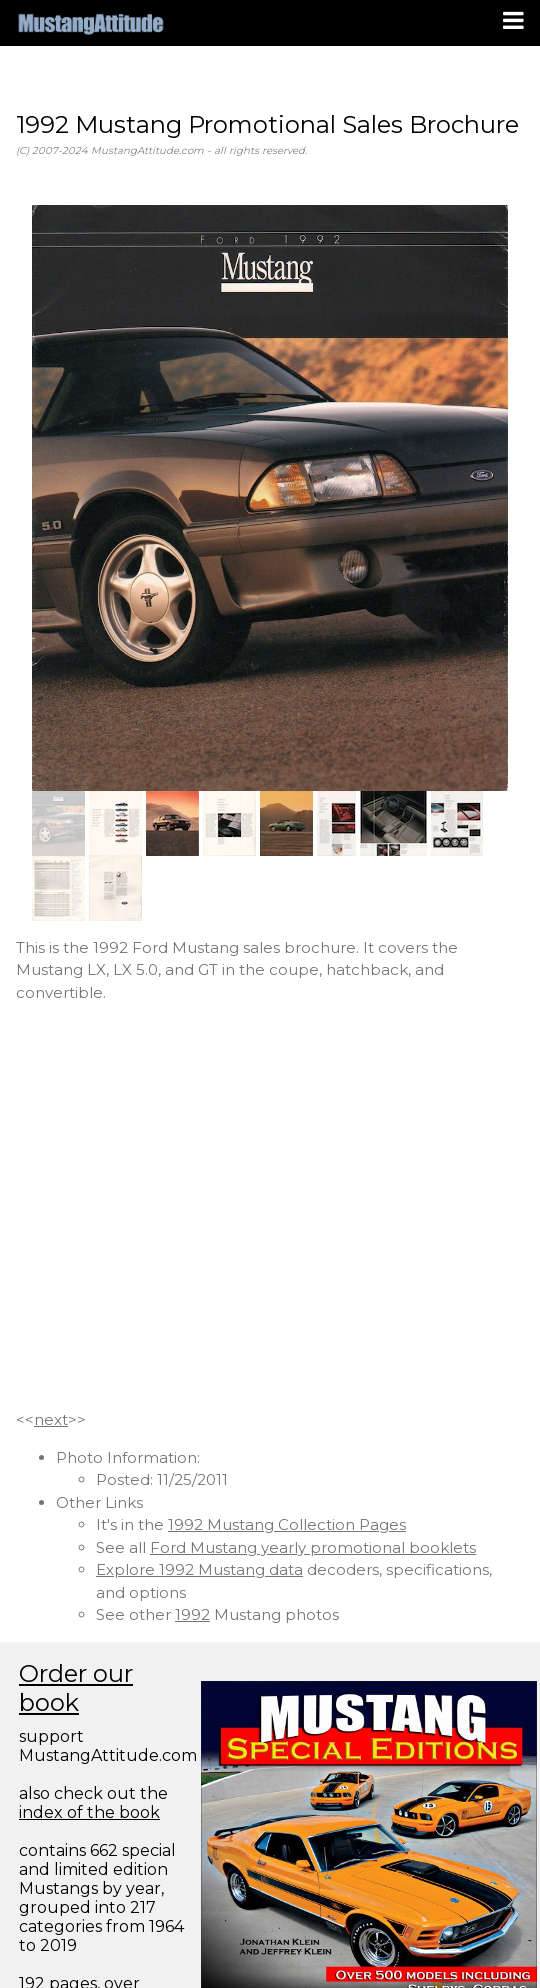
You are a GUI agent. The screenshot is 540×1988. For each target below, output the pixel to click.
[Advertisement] (187, 1206)
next (51, 1419)
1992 (192, 1614)
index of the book (89, 1812)
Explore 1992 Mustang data (199, 1569)
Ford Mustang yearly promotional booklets (313, 1547)
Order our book (76, 1688)
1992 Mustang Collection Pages (287, 1524)
